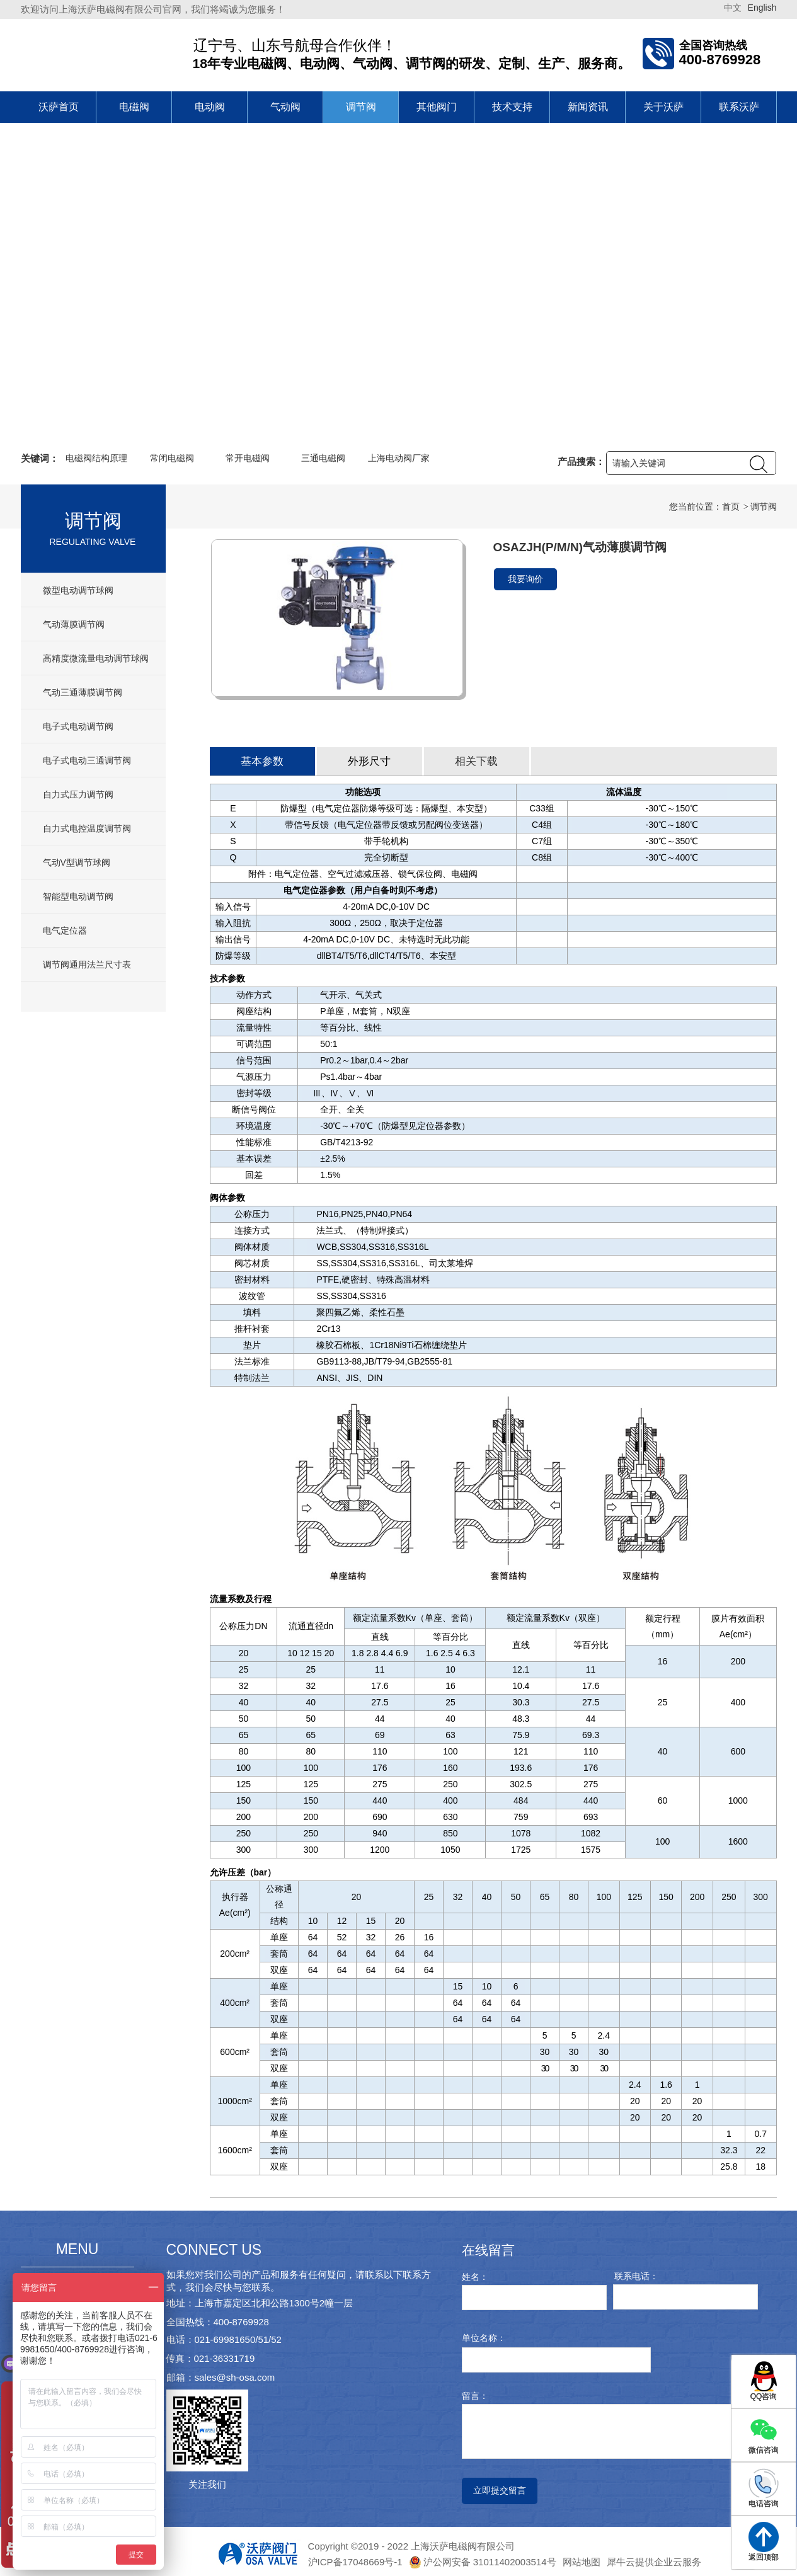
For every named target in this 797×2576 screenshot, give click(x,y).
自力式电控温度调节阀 (87, 828)
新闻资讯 (588, 106)
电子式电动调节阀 (78, 726)
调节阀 (361, 106)
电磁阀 (134, 106)
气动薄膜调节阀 (74, 624)
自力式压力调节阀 (78, 794)
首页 (731, 506)
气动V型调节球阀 (76, 862)
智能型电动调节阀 (78, 896)
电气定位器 (65, 930)
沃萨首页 (58, 106)
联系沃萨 (739, 106)
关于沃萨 (663, 106)
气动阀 (285, 106)
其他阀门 (436, 106)
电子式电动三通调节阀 (87, 760)
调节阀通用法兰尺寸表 (87, 964)
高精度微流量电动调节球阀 (96, 658)
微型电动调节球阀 (78, 590)
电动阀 (210, 106)
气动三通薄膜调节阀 (82, 692)
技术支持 (512, 106)
